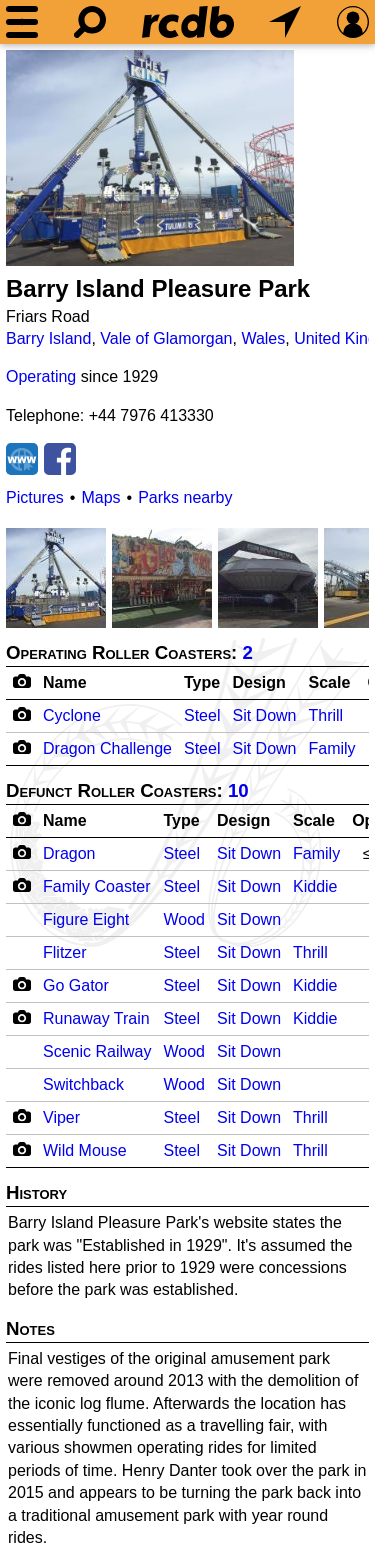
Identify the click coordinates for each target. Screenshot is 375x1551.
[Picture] (150, 158)
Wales (263, 338)
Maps (100, 497)
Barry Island (48, 338)
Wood (184, 919)
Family (331, 748)
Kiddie (315, 886)
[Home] (188, 22)
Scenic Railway (97, 1051)
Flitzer (65, 952)
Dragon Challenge (107, 748)
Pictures (35, 497)
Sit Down (264, 715)
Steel (202, 715)
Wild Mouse (85, 1150)
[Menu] (22, 22)
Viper (61, 1117)
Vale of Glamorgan (166, 338)
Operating (41, 376)
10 (238, 790)
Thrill (325, 715)
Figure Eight (86, 919)
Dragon (69, 853)
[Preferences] (353, 22)
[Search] (90, 22)
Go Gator (76, 985)
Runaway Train (96, 1018)
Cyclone (72, 715)
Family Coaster (97, 886)
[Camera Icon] (21, 714)
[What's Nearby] (285, 22)
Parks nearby (185, 497)
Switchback (83, 1084)
